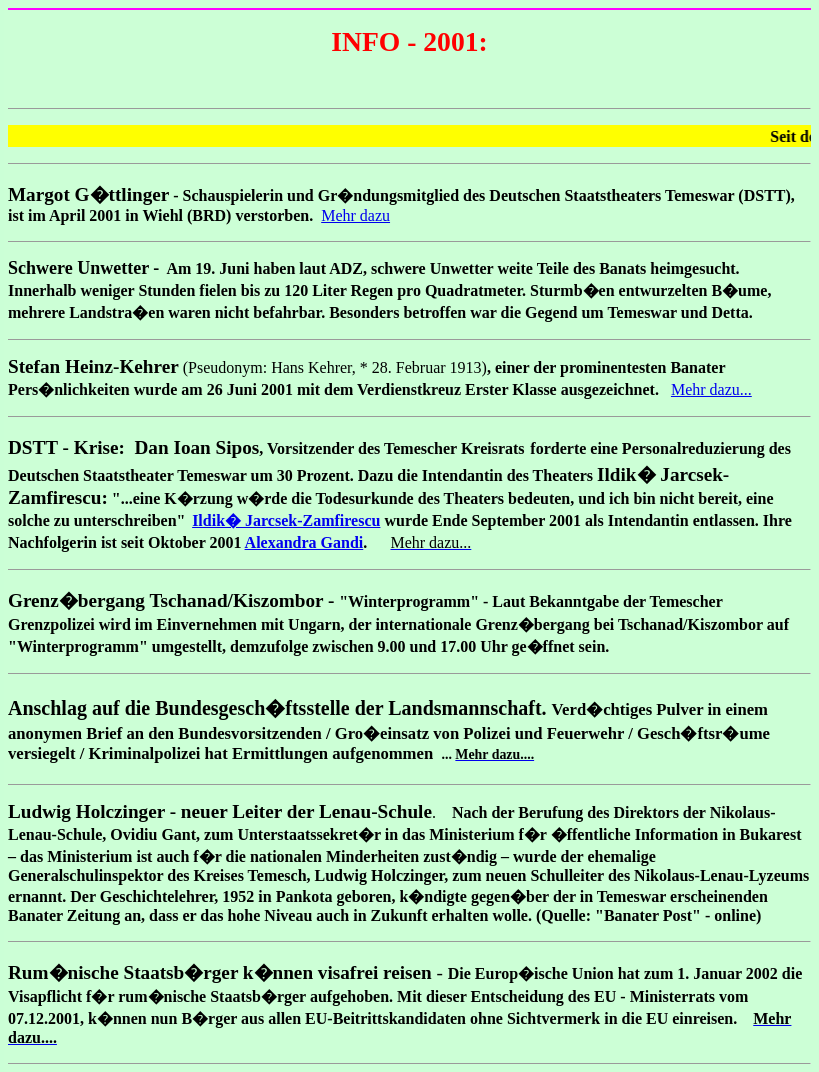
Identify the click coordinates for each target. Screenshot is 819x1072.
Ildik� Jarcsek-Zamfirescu (286, 520)
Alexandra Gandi (304, 542)
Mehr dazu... (711, 389)
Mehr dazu (355, 215)
